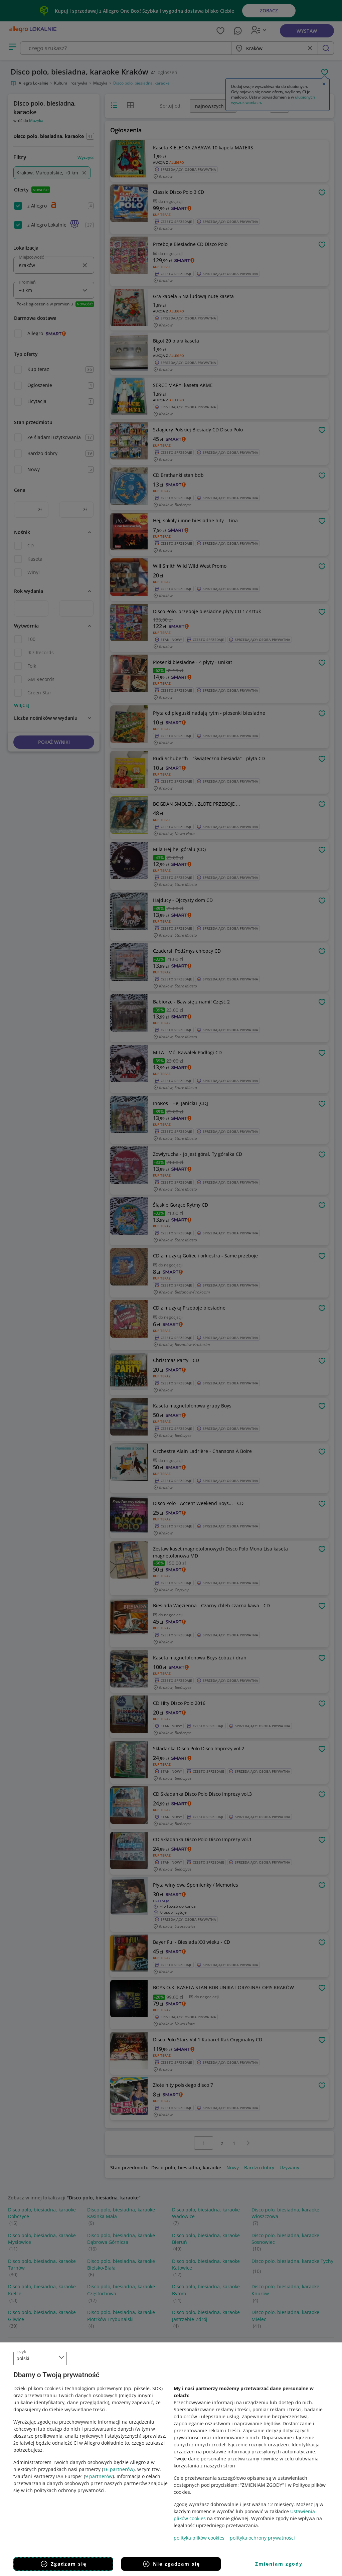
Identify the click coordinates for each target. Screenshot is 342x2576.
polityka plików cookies (199, 2538)
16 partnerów (118, 2469)
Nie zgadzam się (171, 2564)
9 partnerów (99, 2476)
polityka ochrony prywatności (262, 2538)
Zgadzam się (63, 2564)
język (21, 2351)
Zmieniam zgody (279, 2564)
